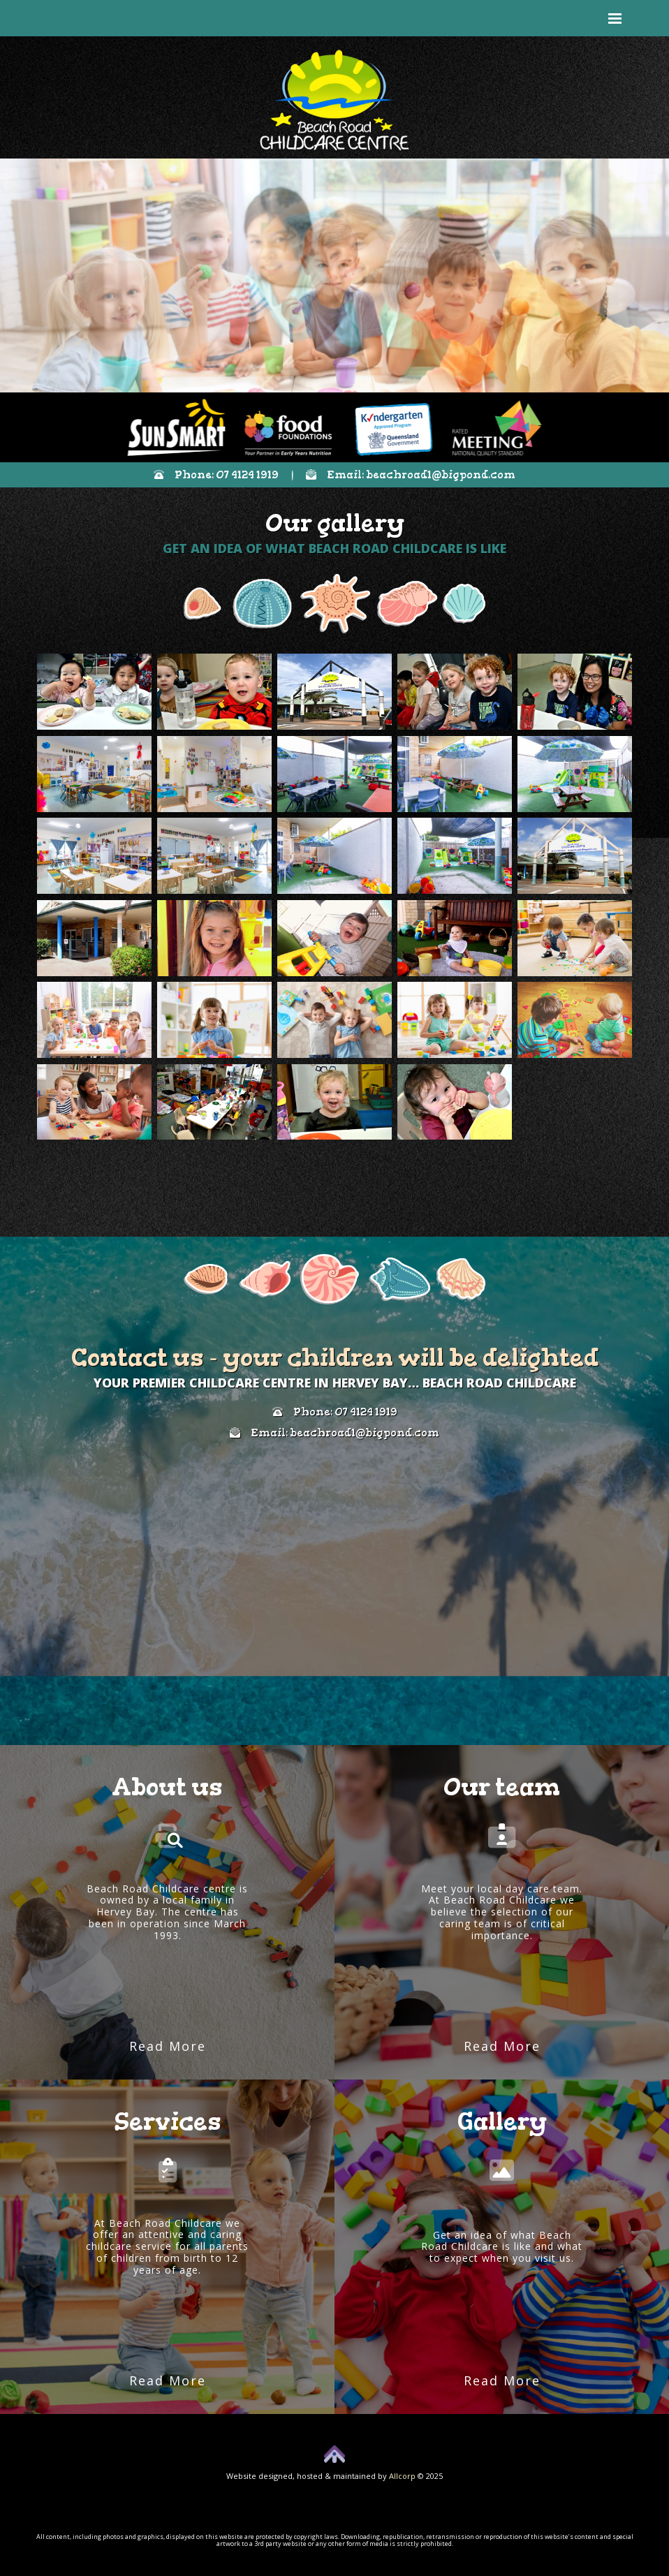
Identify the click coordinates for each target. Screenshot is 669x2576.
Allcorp (402, 2476)
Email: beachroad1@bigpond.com (410, 475)
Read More (167, 2046)
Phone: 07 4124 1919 (216, 475)
